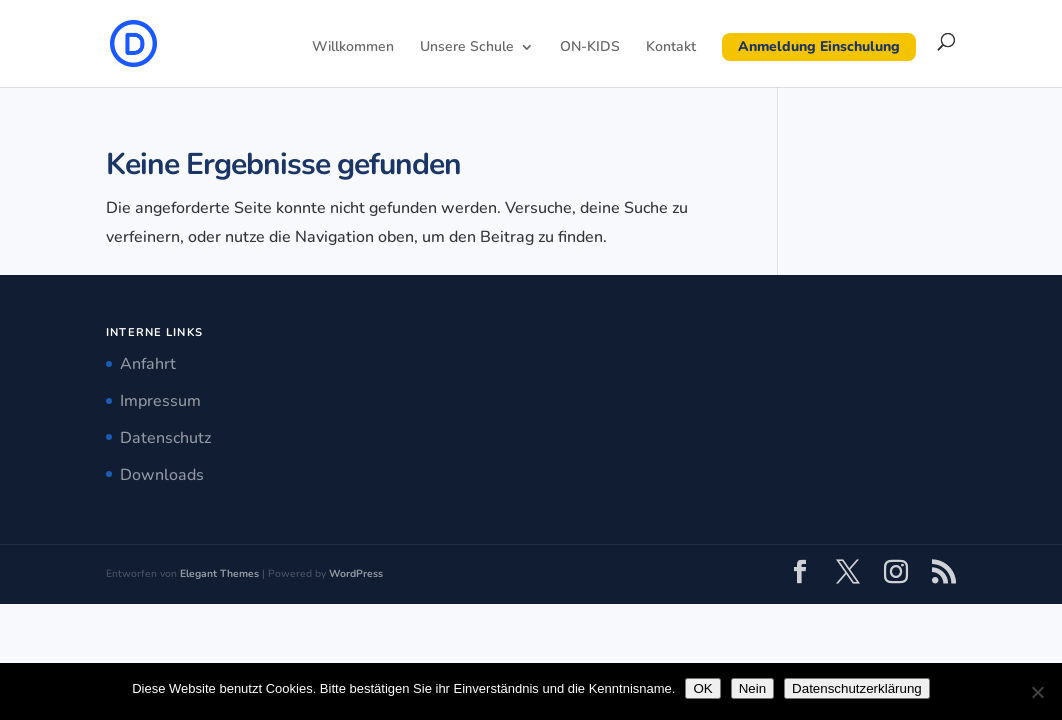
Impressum (160, 401)
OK (702, 688)
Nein (752, 688)
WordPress (356, 573)
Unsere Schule (467, 48)
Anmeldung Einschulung (819, 46)
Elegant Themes (219, 573)
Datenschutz (165, 438)
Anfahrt (148, 364)
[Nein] (1037, 692)
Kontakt (671, 48)
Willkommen (353, 48)
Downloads (162, 475)
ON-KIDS (590, 48)
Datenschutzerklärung (857, 688)
